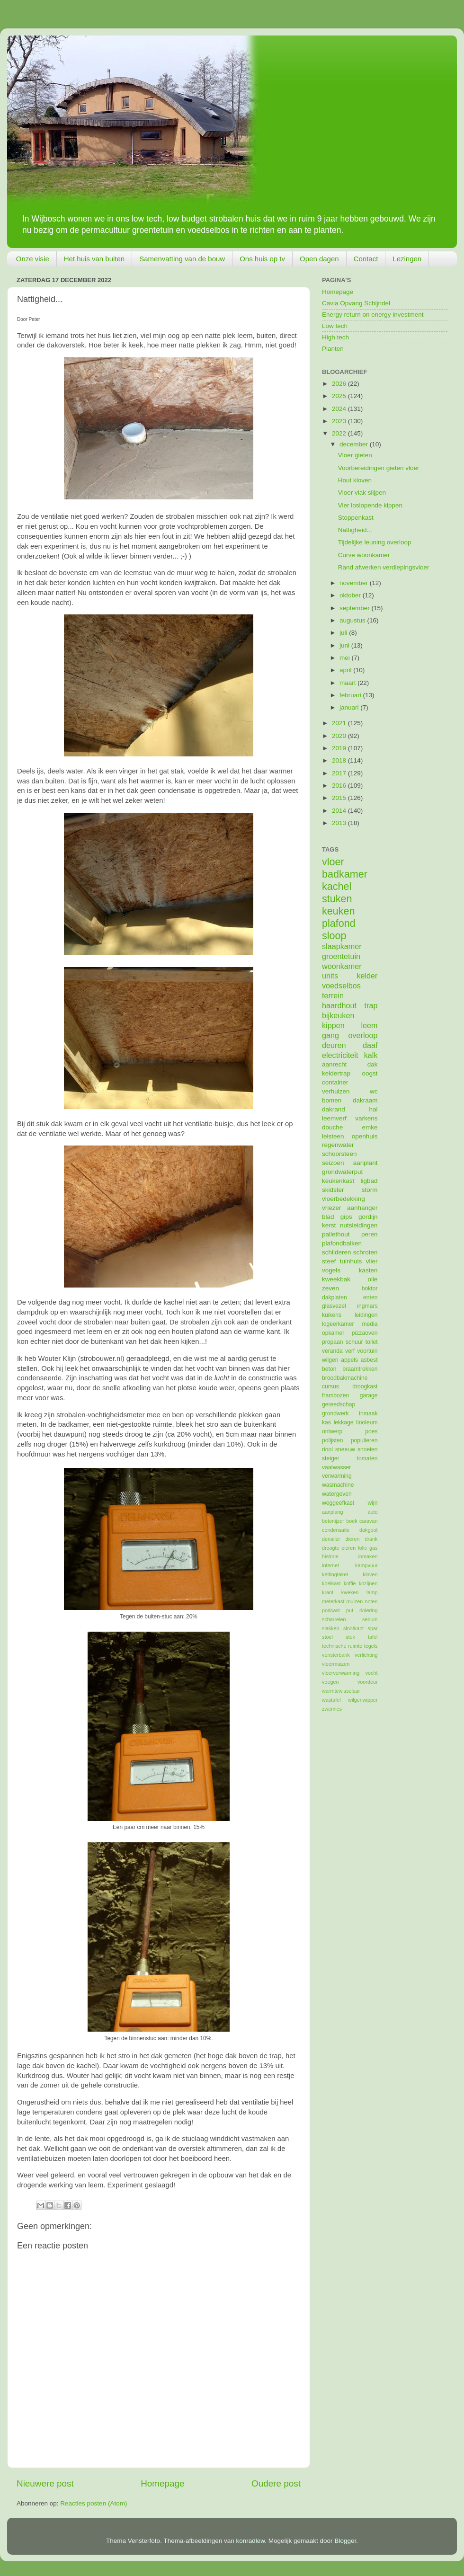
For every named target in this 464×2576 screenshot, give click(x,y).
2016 (340, 785)
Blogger (345, 2540)
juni (345, 645)
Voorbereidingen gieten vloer (378, 467)
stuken (337, 899)
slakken (330, 1628)
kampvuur (366, 1565)
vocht (372, 1673)
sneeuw (345, 1449)
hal (373, 1109)
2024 (340, 408)
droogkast (364, 1386)
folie (362, 1548)
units (330, 975)
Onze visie (32, 259)
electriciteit (340, 1055)
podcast (331, 1610)
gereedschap (338, 1404)
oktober (351, 595)
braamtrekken (359, 1369)
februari (351, 695)
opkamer (333, 1333)
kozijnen (368, 1583)
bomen (331, 1100)
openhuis (365, 1136)
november (354, 582)
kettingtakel (335, 1574)
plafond (339, 923)
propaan (332, 1342)
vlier (372, 1261)
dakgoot (368, 1530)
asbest (369, 1360)
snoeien (367, 1449)
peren (369, 1234)
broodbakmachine (345, 1378)
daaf (370, 1045)
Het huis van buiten (94, 259)
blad (328, 1216)
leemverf (334, 1118)
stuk (350, 1637)
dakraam (365, 1100)
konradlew (250, 2540)
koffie (350, 1583)
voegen (330, 1682)
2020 (340, 735)
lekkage (344, 1422)
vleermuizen (335, 1664)
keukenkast (338, 1180)
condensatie (335, 1530)
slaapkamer (342, 946)
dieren (352, 1539)
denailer (331, 1539)
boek (351, 1521)
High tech (335, 337)
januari (349, 707)
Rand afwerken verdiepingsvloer (383, 567)
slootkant (353, 1628)
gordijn (368, 1216)
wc (374, 1091)
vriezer (331, 1207)
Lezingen (407, 259)
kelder (367, 975)
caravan (368, 1521)
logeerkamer (338, 1324)
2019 (340, 748)
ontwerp (332, 1431)
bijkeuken (338, 1015)
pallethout (336, 1234)
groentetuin (341, 956)
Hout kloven (355, 480)
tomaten (367, 1458)
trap (371, 1005)
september (355, 608)
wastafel (331, 1700)
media (369, 1324)
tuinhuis (351, 1261)
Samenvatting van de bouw (182, 259)
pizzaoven (365, 1333)
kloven (370, 1574)
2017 (340, 773)
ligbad (368, 1180)
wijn (373, 1503)
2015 (340, 797)
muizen (355, 1601)
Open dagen (319, 259)
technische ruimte (342, 1646)
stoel (327, 1637)
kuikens (331, 1315)
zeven (330, 1288)
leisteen (333, 1136)
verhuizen (336, 1091)
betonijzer (333, 1521)
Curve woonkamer (364, 555)
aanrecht (334, 1064)
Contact (366, 259)
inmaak (368, 1413)
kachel (336, 886)
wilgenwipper (362, 1700)
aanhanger (362, 1207)
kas (326, 1422)
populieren (364, 1440)
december (354, 444)
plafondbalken (342, 1243)
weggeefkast (338, 1503)
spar (372, 1628)
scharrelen (334, 1619)
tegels (371, 1646)
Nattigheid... (355, 529)
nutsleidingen (359, 1225)
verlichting (366, 1655)
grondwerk (335, 1413)
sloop (334, 936)
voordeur (367, 1682)
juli (344, 632)
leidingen (366, 1315)
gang (330, 1035)
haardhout (339, 1005)
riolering (368, 1610)
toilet (372, 1342)
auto (372, 1512)
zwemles (332, 1709)
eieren (348, 1548)
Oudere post (276, 2483)
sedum (369, 1619)
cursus (330, 1386)
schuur (354, 1342)
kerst (329, 1225)
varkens (366, 1118)
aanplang (332, 1512)
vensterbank (336, 1655)
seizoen (333, 1162)
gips (346, 1216)
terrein (333, 995)
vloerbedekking (343, 1198)
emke (369, 1127)
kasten (368, 1270)
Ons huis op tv (262, 259)
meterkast (333, 1601)
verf (350, 1351)
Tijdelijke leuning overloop (374, 542)
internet (330, 1565)
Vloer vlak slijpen (362, 492)
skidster (333, 1189)
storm (370, 1189)
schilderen (336, 1252)
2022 (340, 433)
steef (329, 1261)
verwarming (337, 1476)
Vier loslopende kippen (370, 505)
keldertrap (336, 1073)
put (349, 1610)
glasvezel (334, 1306)
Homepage (162, 2483)
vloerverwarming (340, 1673)
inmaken (368, 1556)
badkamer (344, 874)
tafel (372, 1637)
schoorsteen (339, 1153)
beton (329, 1369)
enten (370, 1297)
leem (369, 1025)
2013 (340, 822)
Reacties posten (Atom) (93, 2503)
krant (327, 1592)
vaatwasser (336, 1467)
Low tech (335, 325)
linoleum (366, 1422)
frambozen (335, 1395)
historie (330, 1556)
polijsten (332, 1440)
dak (372, 1064)
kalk (371, 1055)
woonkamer (342, 966)
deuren (334, 1045)
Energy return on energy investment (373, 314)
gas (373, 1548)
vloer (333, 862)
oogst (369, 1073)
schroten (365, 1252)
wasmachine (338, 1485)
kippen (333, 1025)
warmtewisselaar (341, 1691)
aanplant (365, 1162)
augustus (353, 620)
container (335, 1082)
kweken (350, 1592)
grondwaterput (342, 1171)
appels (349, 1360)
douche (332, 1127)
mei (345, 657)
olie (372, 1279)
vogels (331, 1270)
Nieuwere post (45, 2483)
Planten (333, 348)
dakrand (333, 1109)
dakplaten (334, 1297)
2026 (340, 383)
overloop (362, 1035)
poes (371, 1431)
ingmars (367, 1306)
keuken (338, 911)
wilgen (330, 1360)
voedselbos (341, 985)
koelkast (331, 1583)
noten (371, 1601)
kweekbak (336, 1279)
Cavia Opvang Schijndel (356, 303)
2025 (340, 396)
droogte (330, 1548)
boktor (370, 1288)
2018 (340, 760)
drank (371, 1539)
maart (348, 682)
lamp (371, 1592)
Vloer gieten (355, 455)
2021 (340, 723)
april (346, 670)
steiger (330, 1458)
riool (327, 1449)
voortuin (367, 1351)
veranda (332, 1351)
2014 (340, 810)
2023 (340, 421)
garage (369, 1395)
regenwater (338, 1144)
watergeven (337, 1494)
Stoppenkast (356, 517)
